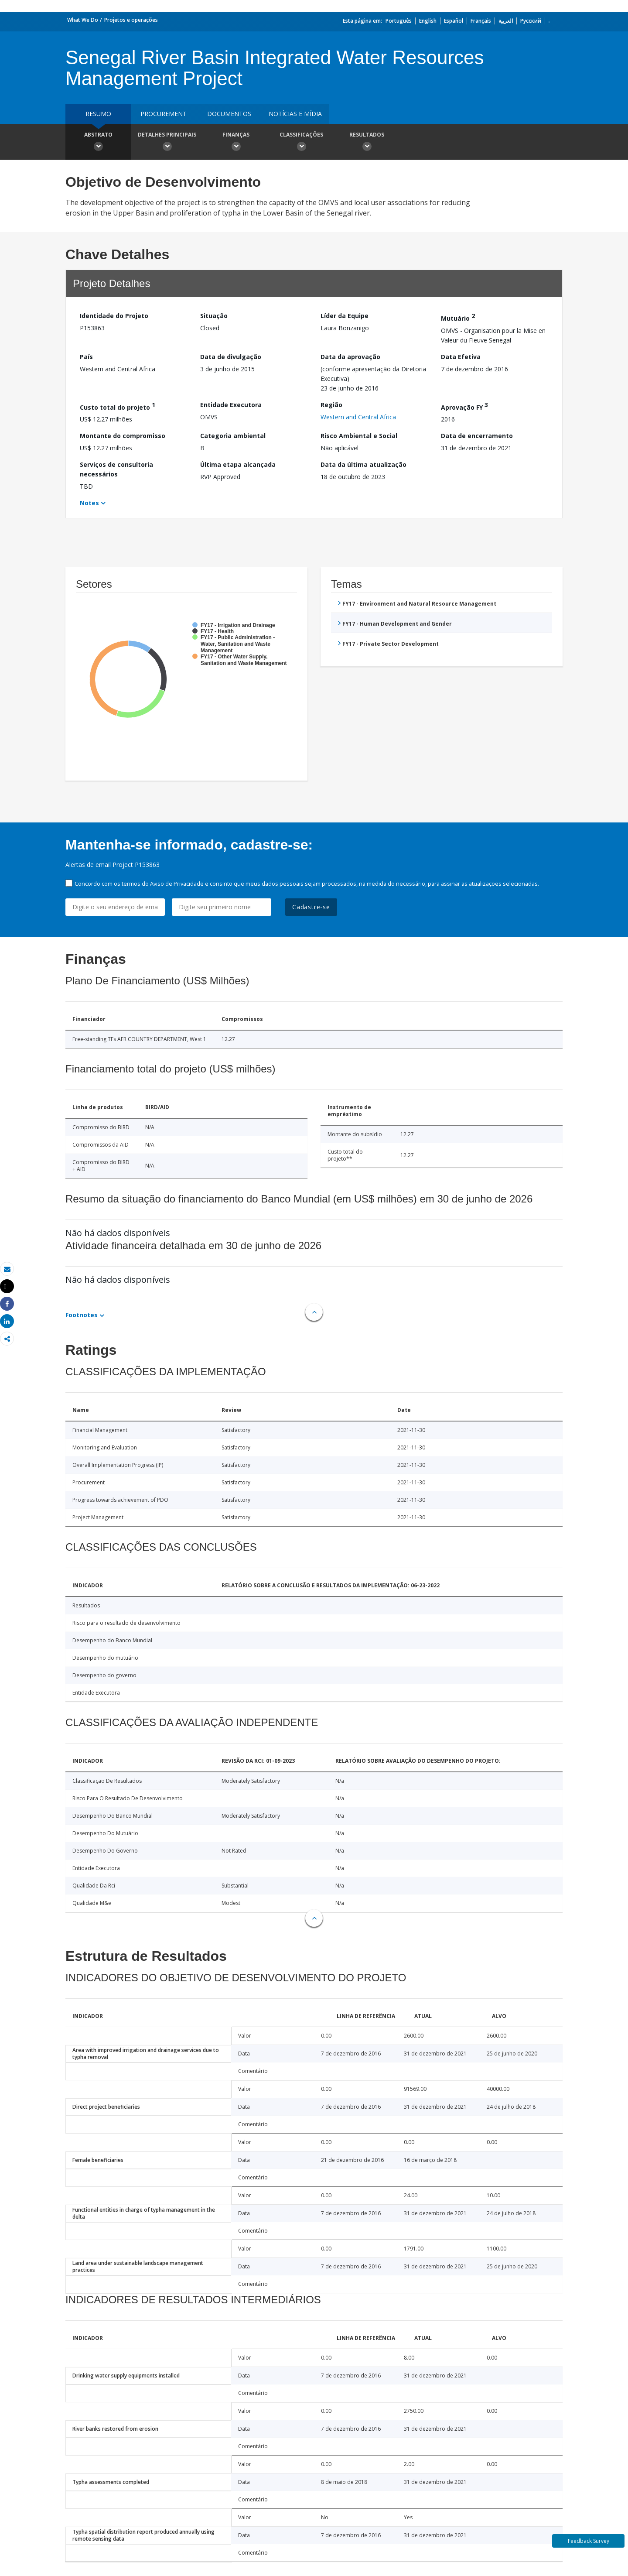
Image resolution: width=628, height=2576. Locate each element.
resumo (98, 114)
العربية (505, 20)
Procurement (163, 114)
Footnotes (81, 1315)
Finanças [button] (236, 142)
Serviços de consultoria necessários (116, 469)
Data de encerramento (477, 436)
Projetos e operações (131, 20)
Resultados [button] (366, 142)
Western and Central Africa (358, 417)
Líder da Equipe (345, 316)
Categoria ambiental (233, 436)
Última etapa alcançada (238, 464)
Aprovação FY (464, 406)
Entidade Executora (231, 405)
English (428, 20)
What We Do (82, 20)
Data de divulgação (230, 357)
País (86, 357)
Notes (89, 503)
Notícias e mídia (295, 114)
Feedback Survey (588, 2541)
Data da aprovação (350, 357)
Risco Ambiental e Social (359, 436)
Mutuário (458, 317)
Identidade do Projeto (114, 316)
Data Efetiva (461, 357)
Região (331, 405)
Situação (214, 316)
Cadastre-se (311, 907)
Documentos (229, 114)
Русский (530, 20)
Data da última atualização (363, 464)
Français (481, 20)
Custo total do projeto (117, 406)
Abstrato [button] (98, 142)
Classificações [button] (301, 142)
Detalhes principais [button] (167, 142)
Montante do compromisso (122, 436)
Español (453, 20)
